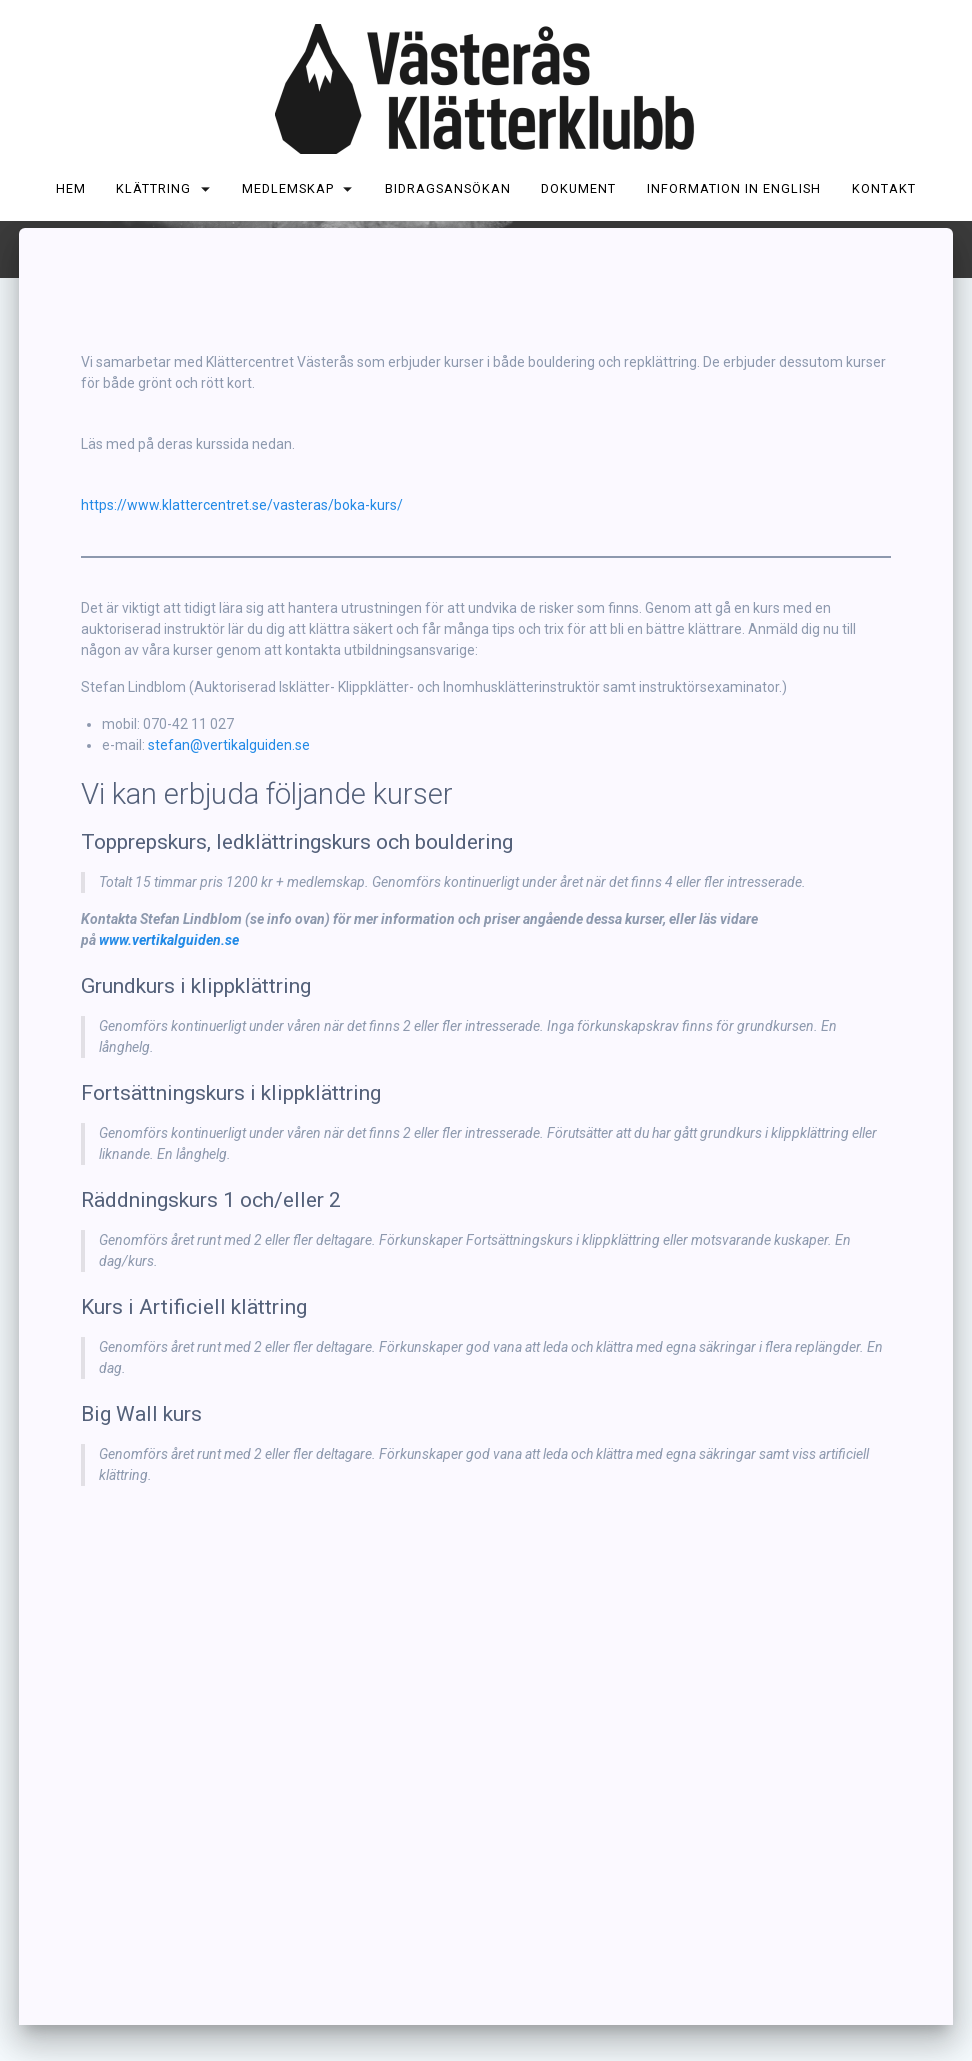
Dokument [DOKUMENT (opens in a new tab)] (579, 188)
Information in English (734, 188)
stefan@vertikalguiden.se (229, 854)
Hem (71, 188)
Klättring (154, 188)
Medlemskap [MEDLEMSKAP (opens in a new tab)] (288, 188)
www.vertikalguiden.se (169, 1049)
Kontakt (884, 188)
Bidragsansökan (448, 188)
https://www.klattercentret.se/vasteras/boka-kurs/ (242, 614)
